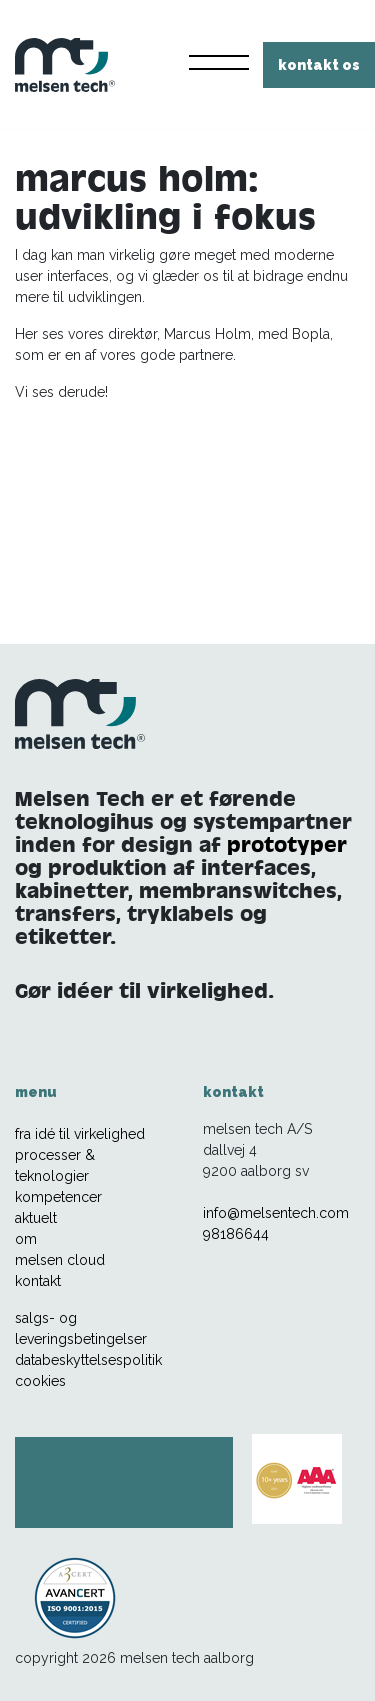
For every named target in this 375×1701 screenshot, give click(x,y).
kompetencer (58, 1197)
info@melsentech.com (276, 1213)
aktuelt (36, 1218)
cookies (40, 1381)
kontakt (38, 1281)
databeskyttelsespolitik (88, 1360)
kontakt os (319, 65)
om (26, 1239)
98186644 (236, 1234)
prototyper (287, 844)
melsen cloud (60, 1260)
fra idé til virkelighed (80, 1134)
